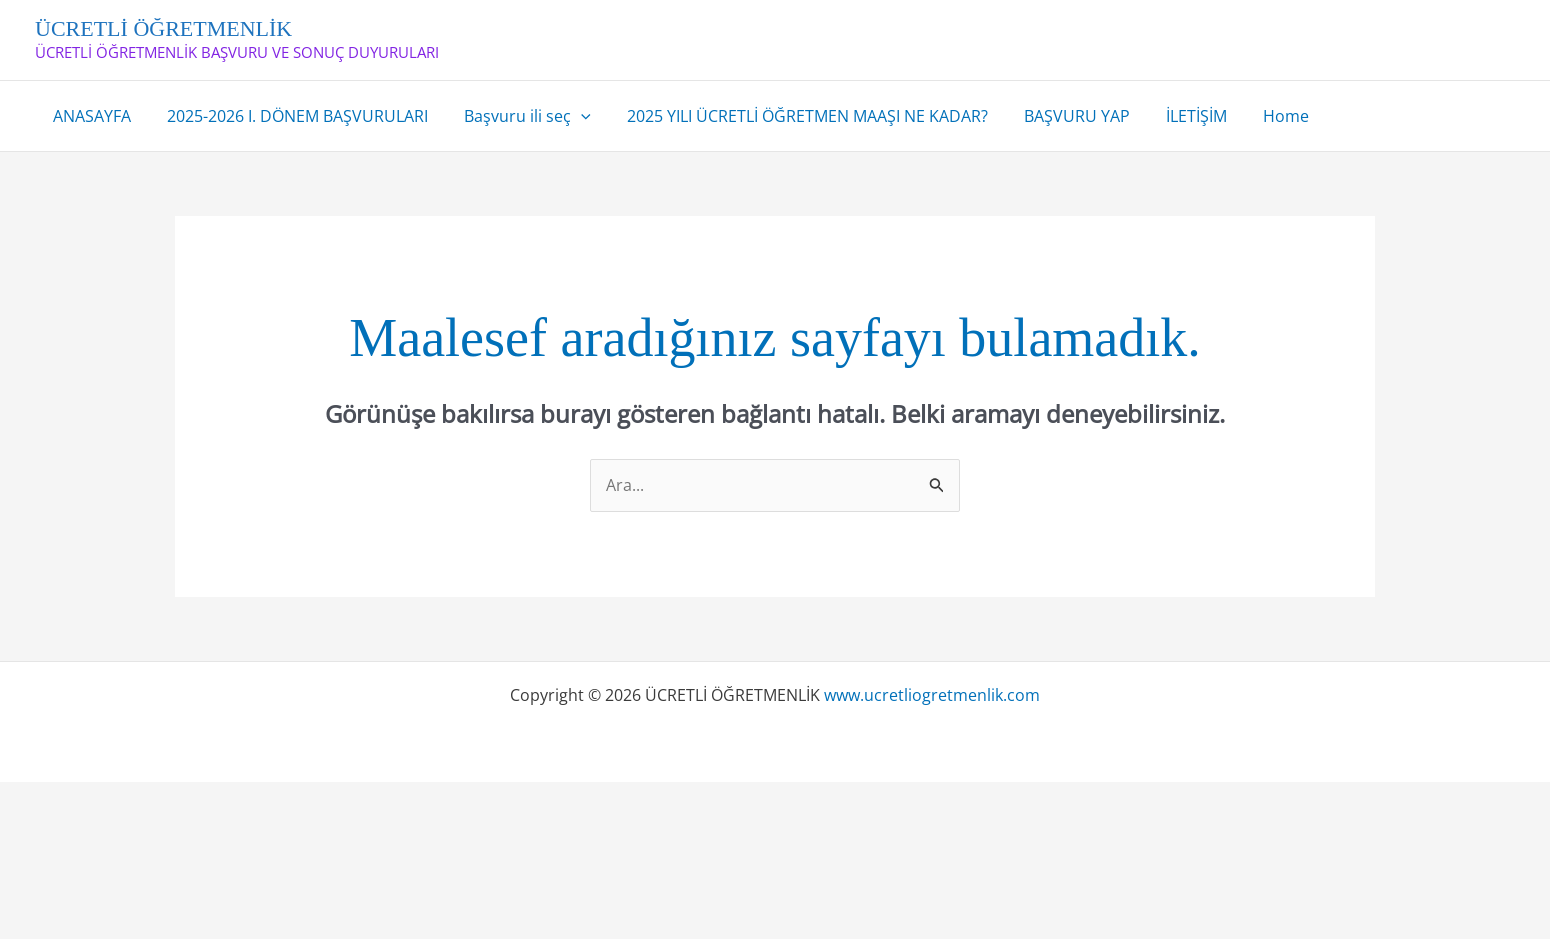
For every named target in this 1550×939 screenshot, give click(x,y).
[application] (571, 116)
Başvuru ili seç (517, 116)
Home (1260, 116)
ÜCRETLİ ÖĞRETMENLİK (163, 28)
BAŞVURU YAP (1059, 116)
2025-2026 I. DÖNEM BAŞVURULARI (291, 116)
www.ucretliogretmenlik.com (932, 695)
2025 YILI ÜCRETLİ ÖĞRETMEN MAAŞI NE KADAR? (793, 116)
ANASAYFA (90, 116)
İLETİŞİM (1174, 116)
